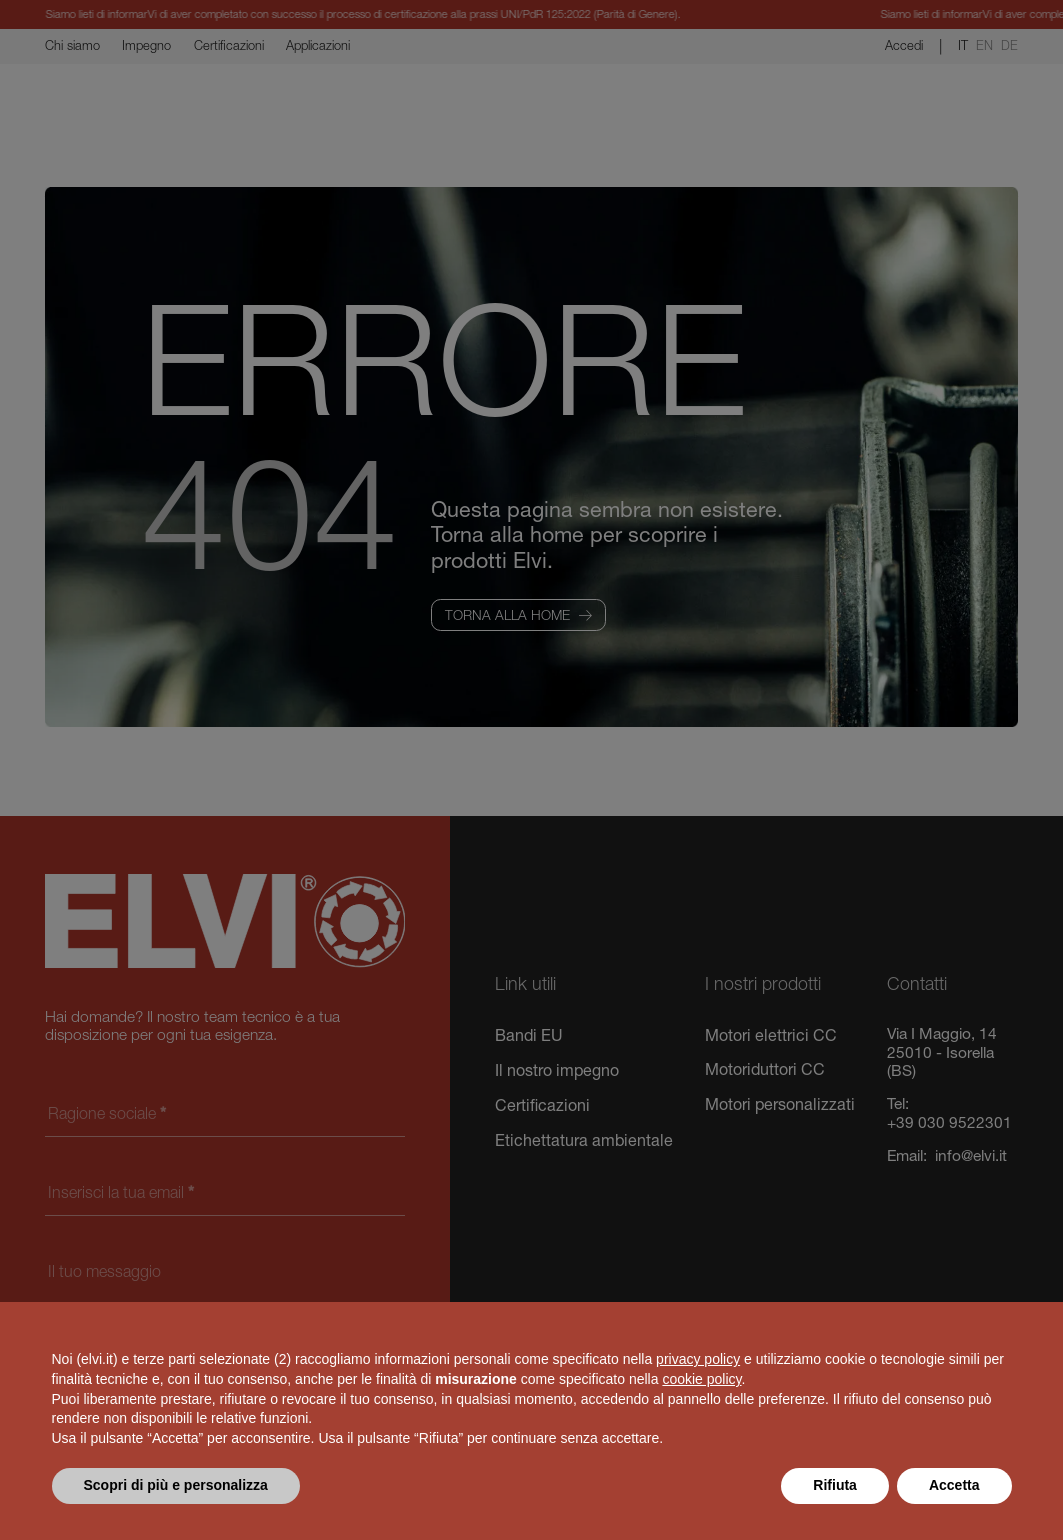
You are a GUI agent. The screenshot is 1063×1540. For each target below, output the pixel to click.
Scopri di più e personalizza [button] (176, 1485)
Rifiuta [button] (835, 1485)
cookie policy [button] (701, 1379)
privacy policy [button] (698, 1359)
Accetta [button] (954, 1485)
